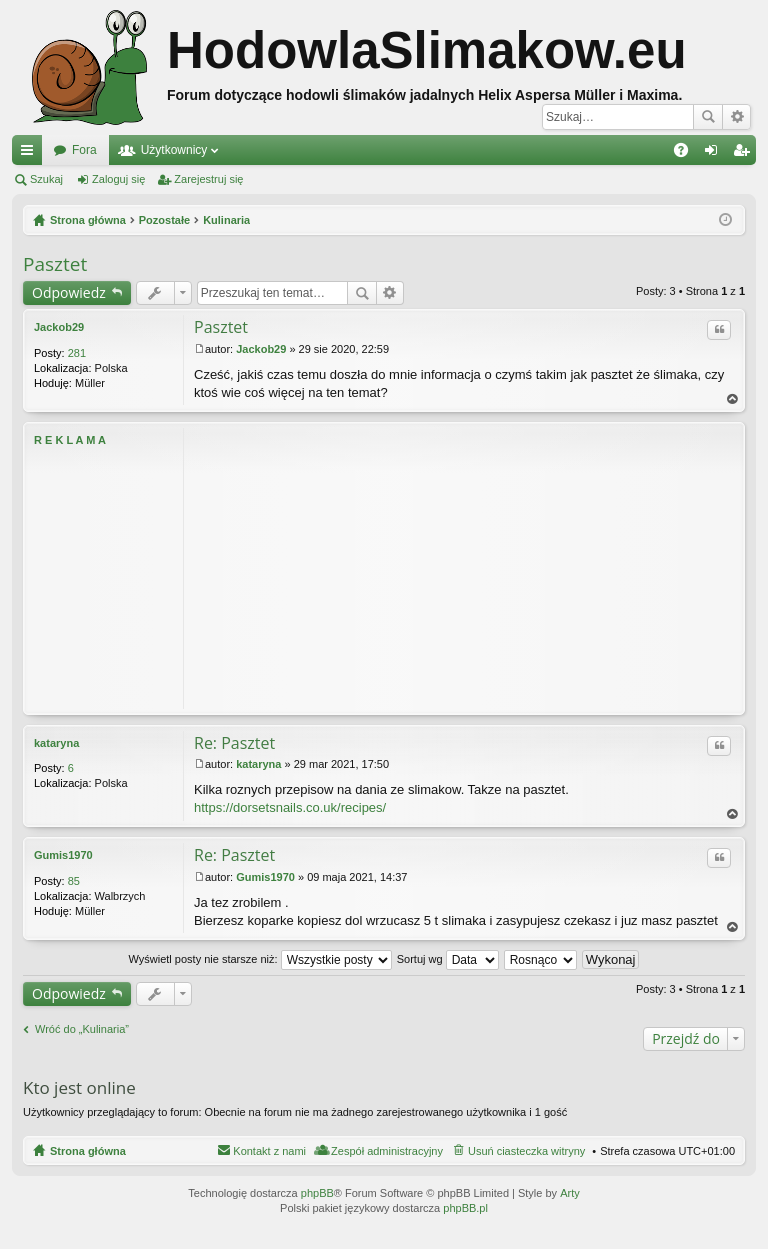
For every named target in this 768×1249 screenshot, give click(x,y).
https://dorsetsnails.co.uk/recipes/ (290, 807)
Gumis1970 (63, 855)
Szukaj (708, 117)
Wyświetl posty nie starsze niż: (260, 959)
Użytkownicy (174, 150)
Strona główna (88, 1151)
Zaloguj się (118, 179)
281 (77, 353)
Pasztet (55, 264)
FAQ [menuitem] (687, 154)
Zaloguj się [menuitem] (715, 154)
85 (74, 881)
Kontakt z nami (269, 1151)
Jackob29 (59, 327)
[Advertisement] (464, 568)
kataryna (56, 743)
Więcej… (31, 154)
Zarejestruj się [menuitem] (745, 154)
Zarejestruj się (208, 179)
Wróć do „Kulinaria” (82, 1029)
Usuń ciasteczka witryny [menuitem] (526, 1151)
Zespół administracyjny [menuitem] (387, 1151)
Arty (570, 1193)
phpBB (317, 1193)
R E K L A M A (70, 440)
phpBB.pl (465, 1208)
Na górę (733, 399)
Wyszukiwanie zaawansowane (736, 117)
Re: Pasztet (234, 743)
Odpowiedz (69, 292)
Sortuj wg (448, 959)
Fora (84, 150)
